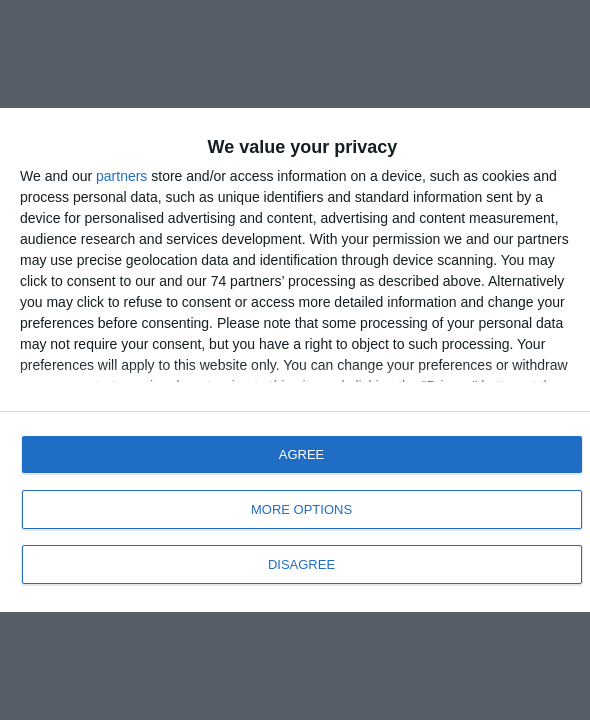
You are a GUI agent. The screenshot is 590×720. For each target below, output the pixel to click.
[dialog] (295, 360)
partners (121, 176)
